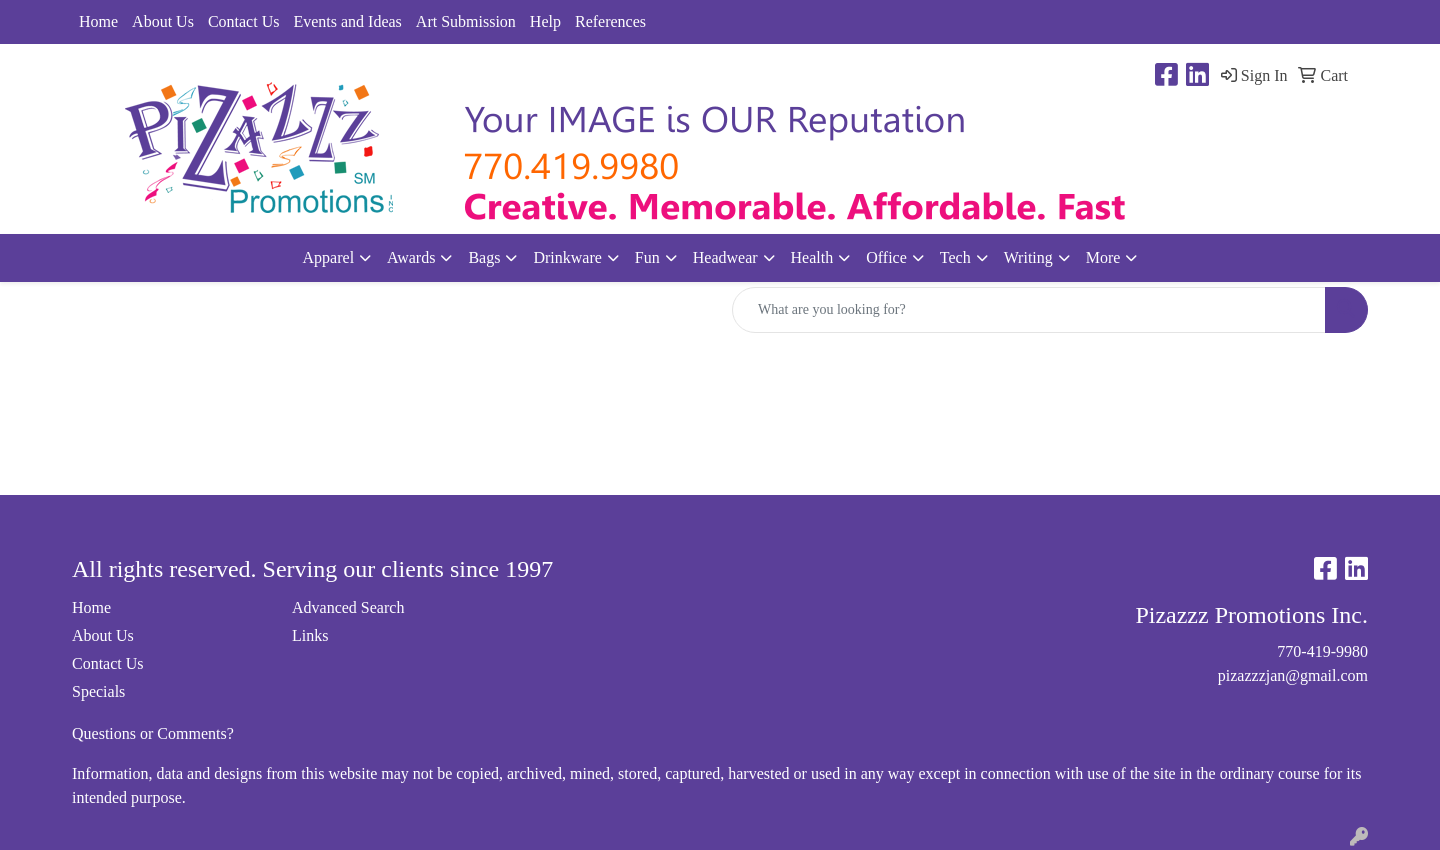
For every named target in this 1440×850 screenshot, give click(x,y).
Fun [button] (647, 257)
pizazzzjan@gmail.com (1293, 675)
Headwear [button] (725, 257)
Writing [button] (1028, 257)
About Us (163, 21)
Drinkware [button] (567, 257)
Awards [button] (411, 257)
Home (98, 21)
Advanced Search (348, 607)
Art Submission (466, 21)
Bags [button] (484, 257)
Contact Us (244, 21)
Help (545, 21)
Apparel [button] (329, 257)
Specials (98, 691)
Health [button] (812, 257)
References (610, 21)
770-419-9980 (1322, 651)
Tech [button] (955, 257)
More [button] (1103, 257)
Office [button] (886, 257)
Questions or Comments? (153, 733)
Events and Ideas (347, 21)
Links (310, 635)
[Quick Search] (1029, 310)
